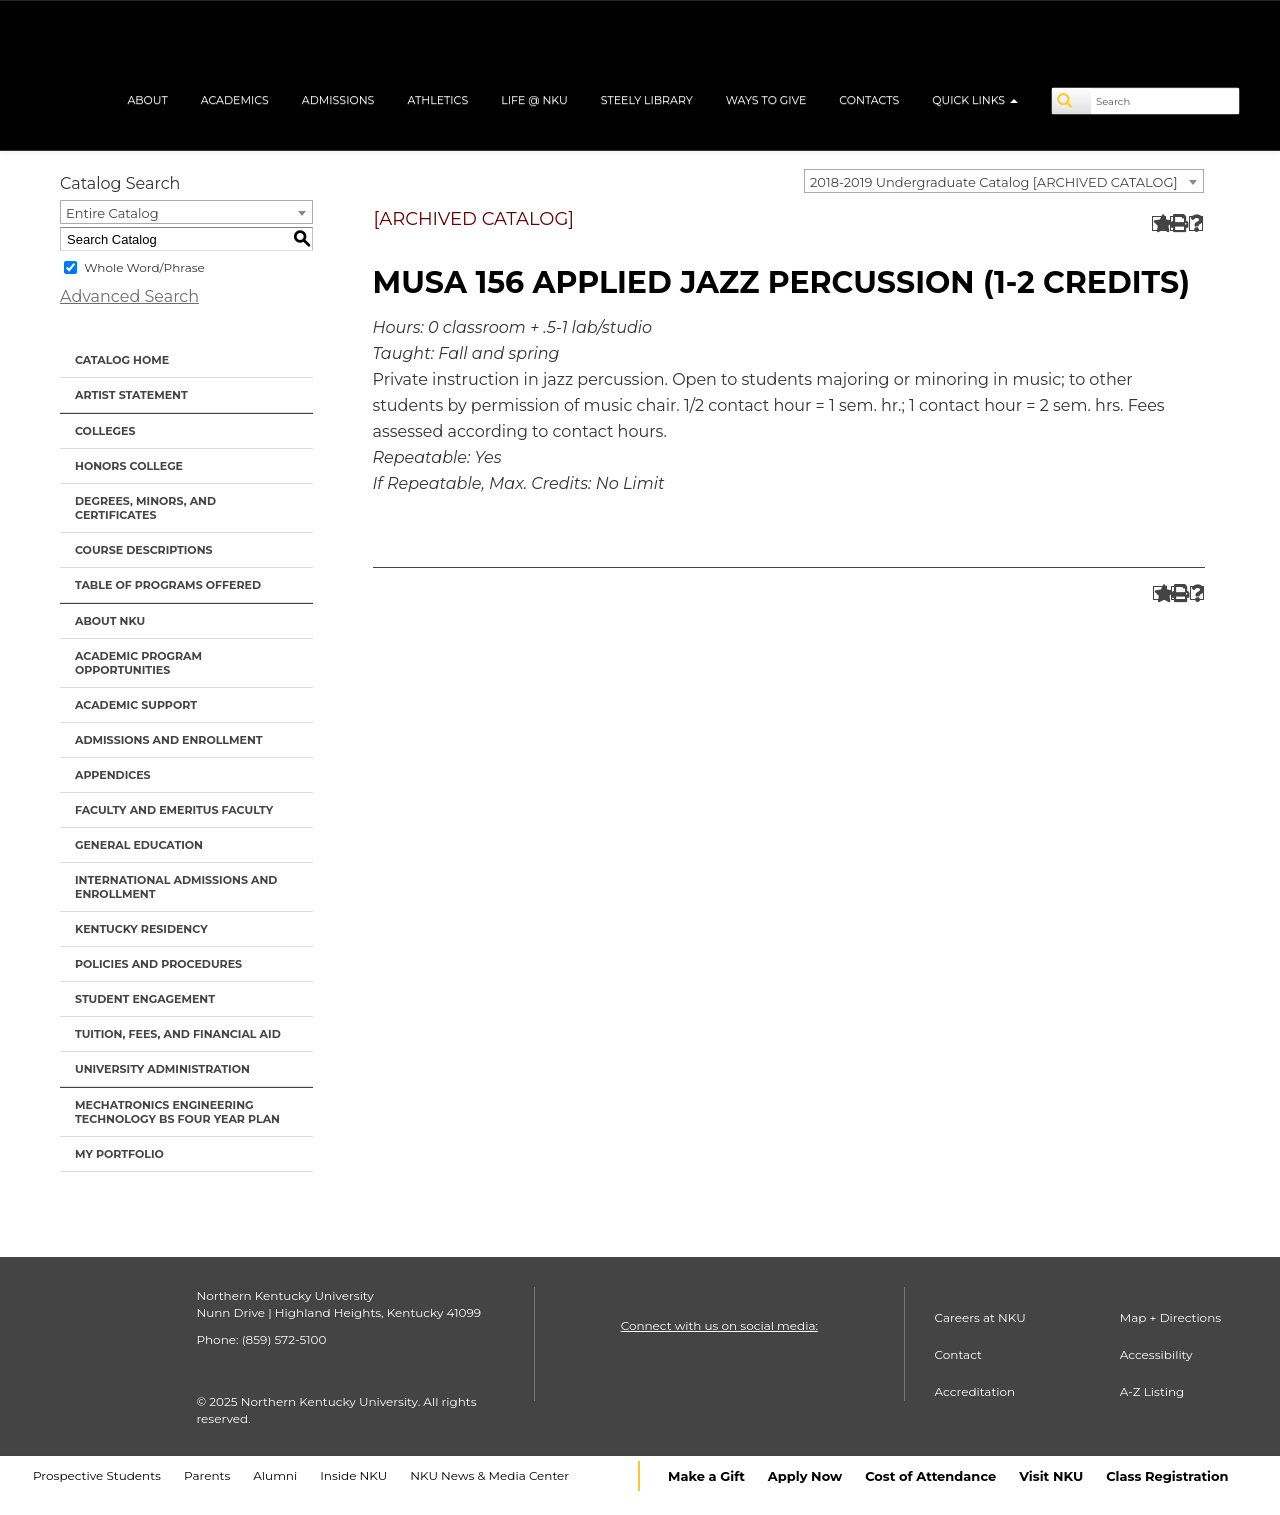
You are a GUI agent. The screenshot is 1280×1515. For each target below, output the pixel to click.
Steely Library (647, 100)
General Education (139, 845)
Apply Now (805, 1476)
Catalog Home (122, 360)
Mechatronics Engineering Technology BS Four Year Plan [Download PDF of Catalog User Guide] (177, 1112)
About (147, 100)
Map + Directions (1170, 1317)
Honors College (129, 466)
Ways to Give (766, 100)
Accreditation (975, 1391)
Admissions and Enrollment (169, 740)
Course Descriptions (144, 550)
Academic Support (136, 705)
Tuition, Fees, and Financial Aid (178, 1034)
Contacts (869, 100)
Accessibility (1156, 1354)
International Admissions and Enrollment (176, 887)
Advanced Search (129, 296)
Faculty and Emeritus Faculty (174, 810)
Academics (235, 100)
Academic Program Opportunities (138, 663)
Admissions (338, 100)
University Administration (162, 1069)
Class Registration (1167, 1476)
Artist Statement (131, 395)
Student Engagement (145, 999)
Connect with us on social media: (719, 1325)
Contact (958, 1354)
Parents (207, 1475)
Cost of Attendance (930, 1476)
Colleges (105, 431)
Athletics (437, 100)
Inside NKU (353, 1475)
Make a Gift (706, 1476)
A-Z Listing (1152, 1391)
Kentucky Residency (141, 929)
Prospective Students (97, 1475)
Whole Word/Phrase (144, 267)
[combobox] (1004, 181)
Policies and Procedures (158, 964)
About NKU (110, 621)
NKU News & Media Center (489, 1475)
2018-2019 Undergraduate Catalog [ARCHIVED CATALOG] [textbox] (994, 182)
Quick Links (975, 100)
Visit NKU (1051, 1476)
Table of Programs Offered (168, 585)
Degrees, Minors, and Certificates (145, 508)
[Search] (1072, 101)
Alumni (275, 1475)
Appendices (113, 775)
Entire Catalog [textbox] (112, 213)
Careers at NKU (980, 1317)
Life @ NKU (534, 100)
